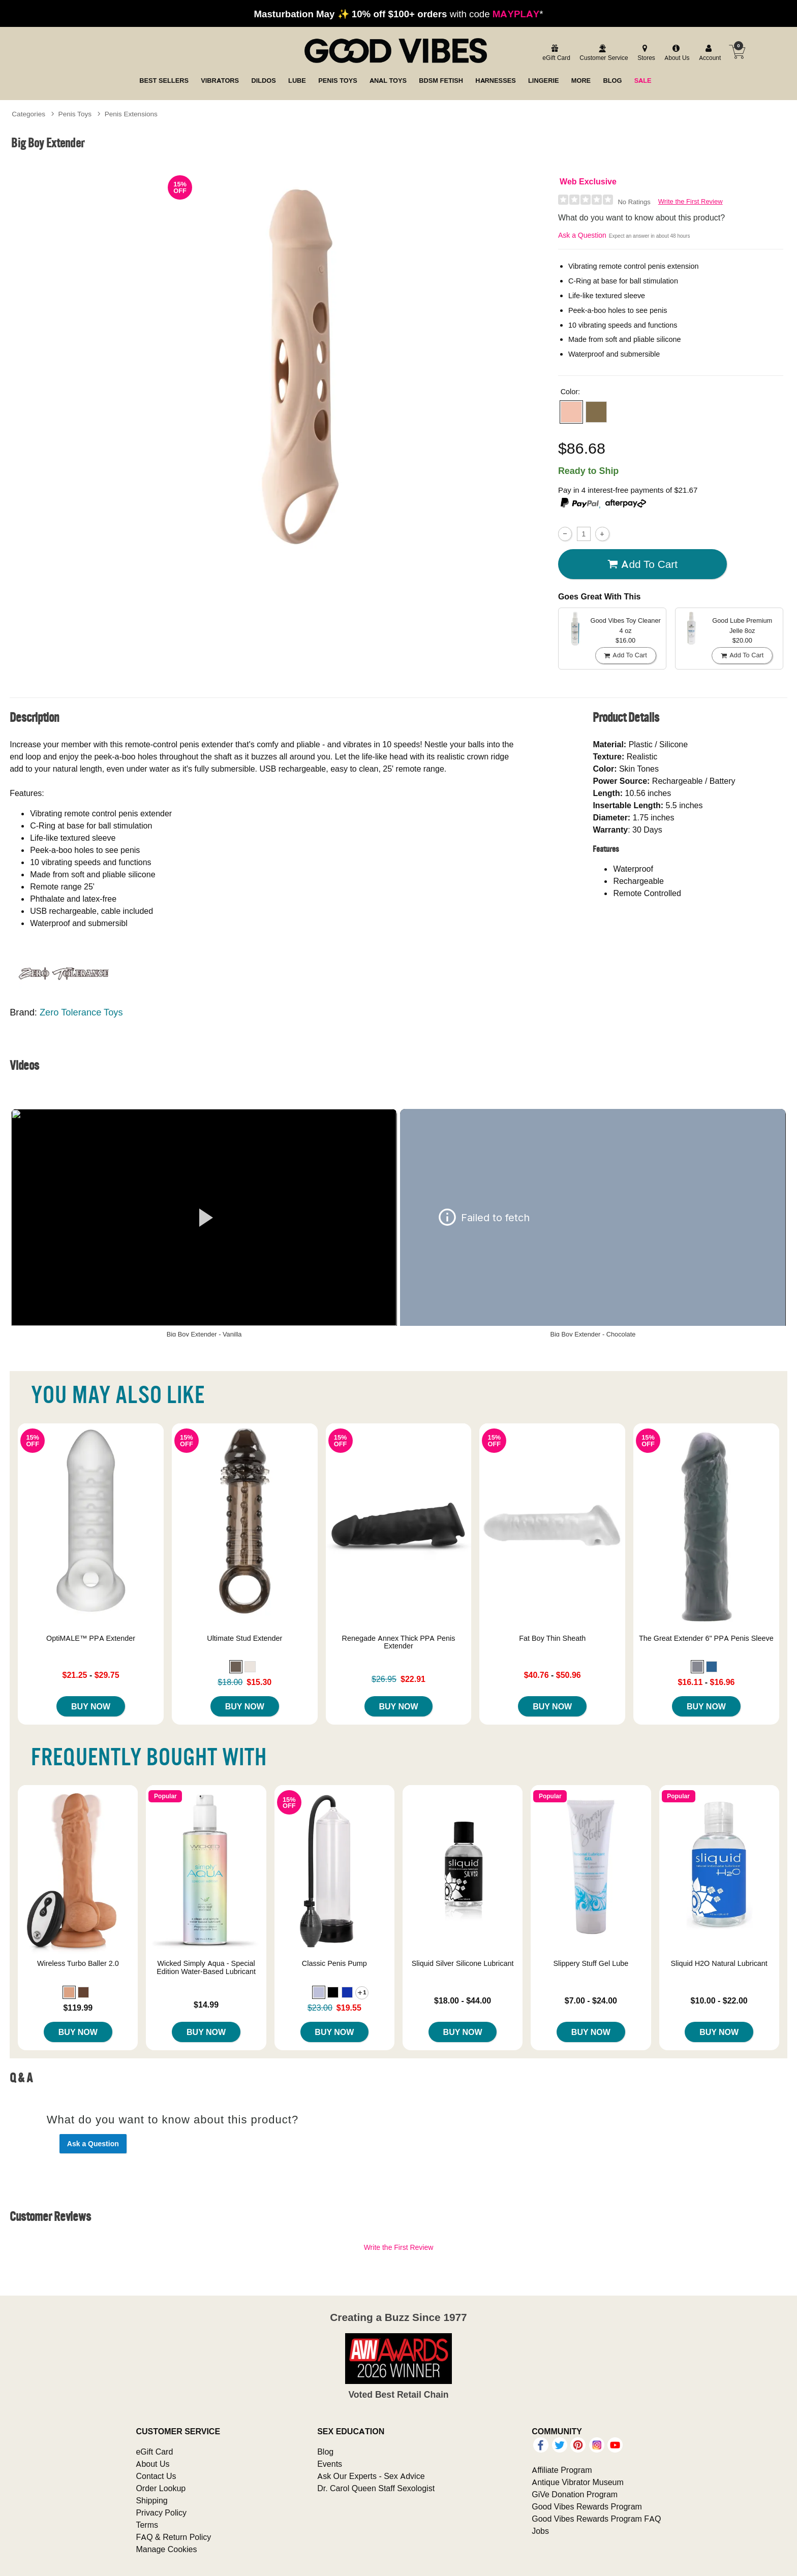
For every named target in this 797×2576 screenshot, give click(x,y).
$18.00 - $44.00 (462, 2000)
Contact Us (156, 2476)
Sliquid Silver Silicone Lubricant (463, 1963)
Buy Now (90, 1706)
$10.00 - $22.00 (719, 2000)
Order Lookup (161, 2488)
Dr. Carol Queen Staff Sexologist (376, 2488)
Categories (28, 113)
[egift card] (555, 53)
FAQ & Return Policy (173, 2537)
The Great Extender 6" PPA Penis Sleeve (706, 1638)
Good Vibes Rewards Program (587, 2506)
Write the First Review (690, 201)
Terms (147, 2525)
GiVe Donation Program (575, 2494)
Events (329, 2464)
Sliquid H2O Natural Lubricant (718, 1963)
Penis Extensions (131, 113)
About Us (152, 2464)
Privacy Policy (161, 2512)
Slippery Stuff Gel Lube (591, 1963)
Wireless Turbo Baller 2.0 (78, 1963)
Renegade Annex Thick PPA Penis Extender (398, 1642)
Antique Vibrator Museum (578, 2482)
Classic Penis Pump (334, 1963)
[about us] (675, 53)
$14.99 (206, 2004)
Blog (325, 2451)
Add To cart (642, 564)
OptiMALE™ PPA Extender (90, 1638)
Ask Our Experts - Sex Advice (370, 2476)
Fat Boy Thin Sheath (552, 1638)
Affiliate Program (562, 2470)
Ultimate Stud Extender (244, 1638)
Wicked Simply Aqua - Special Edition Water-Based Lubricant (206, 1967)
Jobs (540, 2531)
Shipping (151, 2500)
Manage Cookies (166, 2549)
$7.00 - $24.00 (591, 2000)
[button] (571, 412)
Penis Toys (75, 113)
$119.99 (78, 2007)
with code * (398, 14)
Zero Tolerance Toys (81, 1012)
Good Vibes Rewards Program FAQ (596, 2519)
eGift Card (154, 2451)
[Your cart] (737, 52)
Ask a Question (582, 235)
